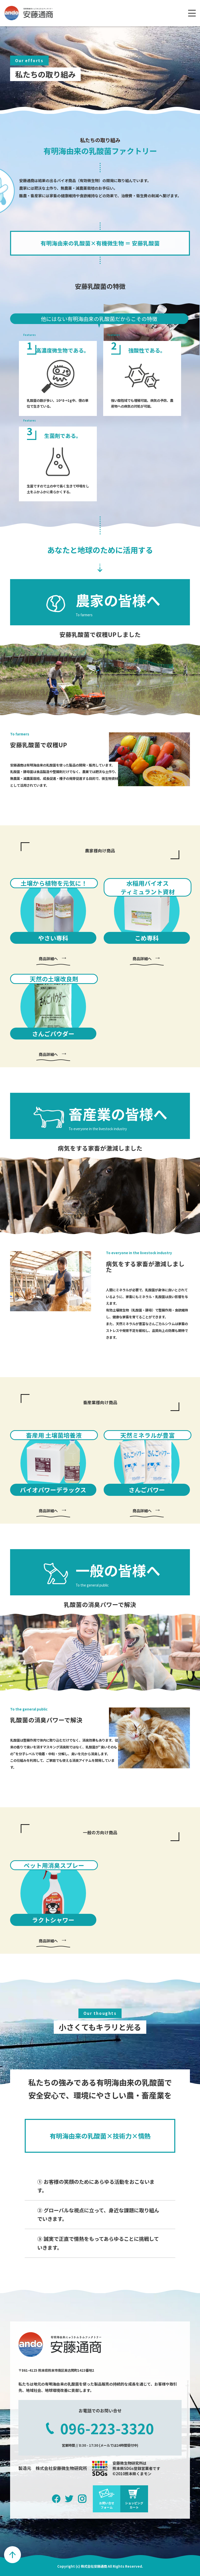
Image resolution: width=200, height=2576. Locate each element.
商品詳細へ (53, 958)
